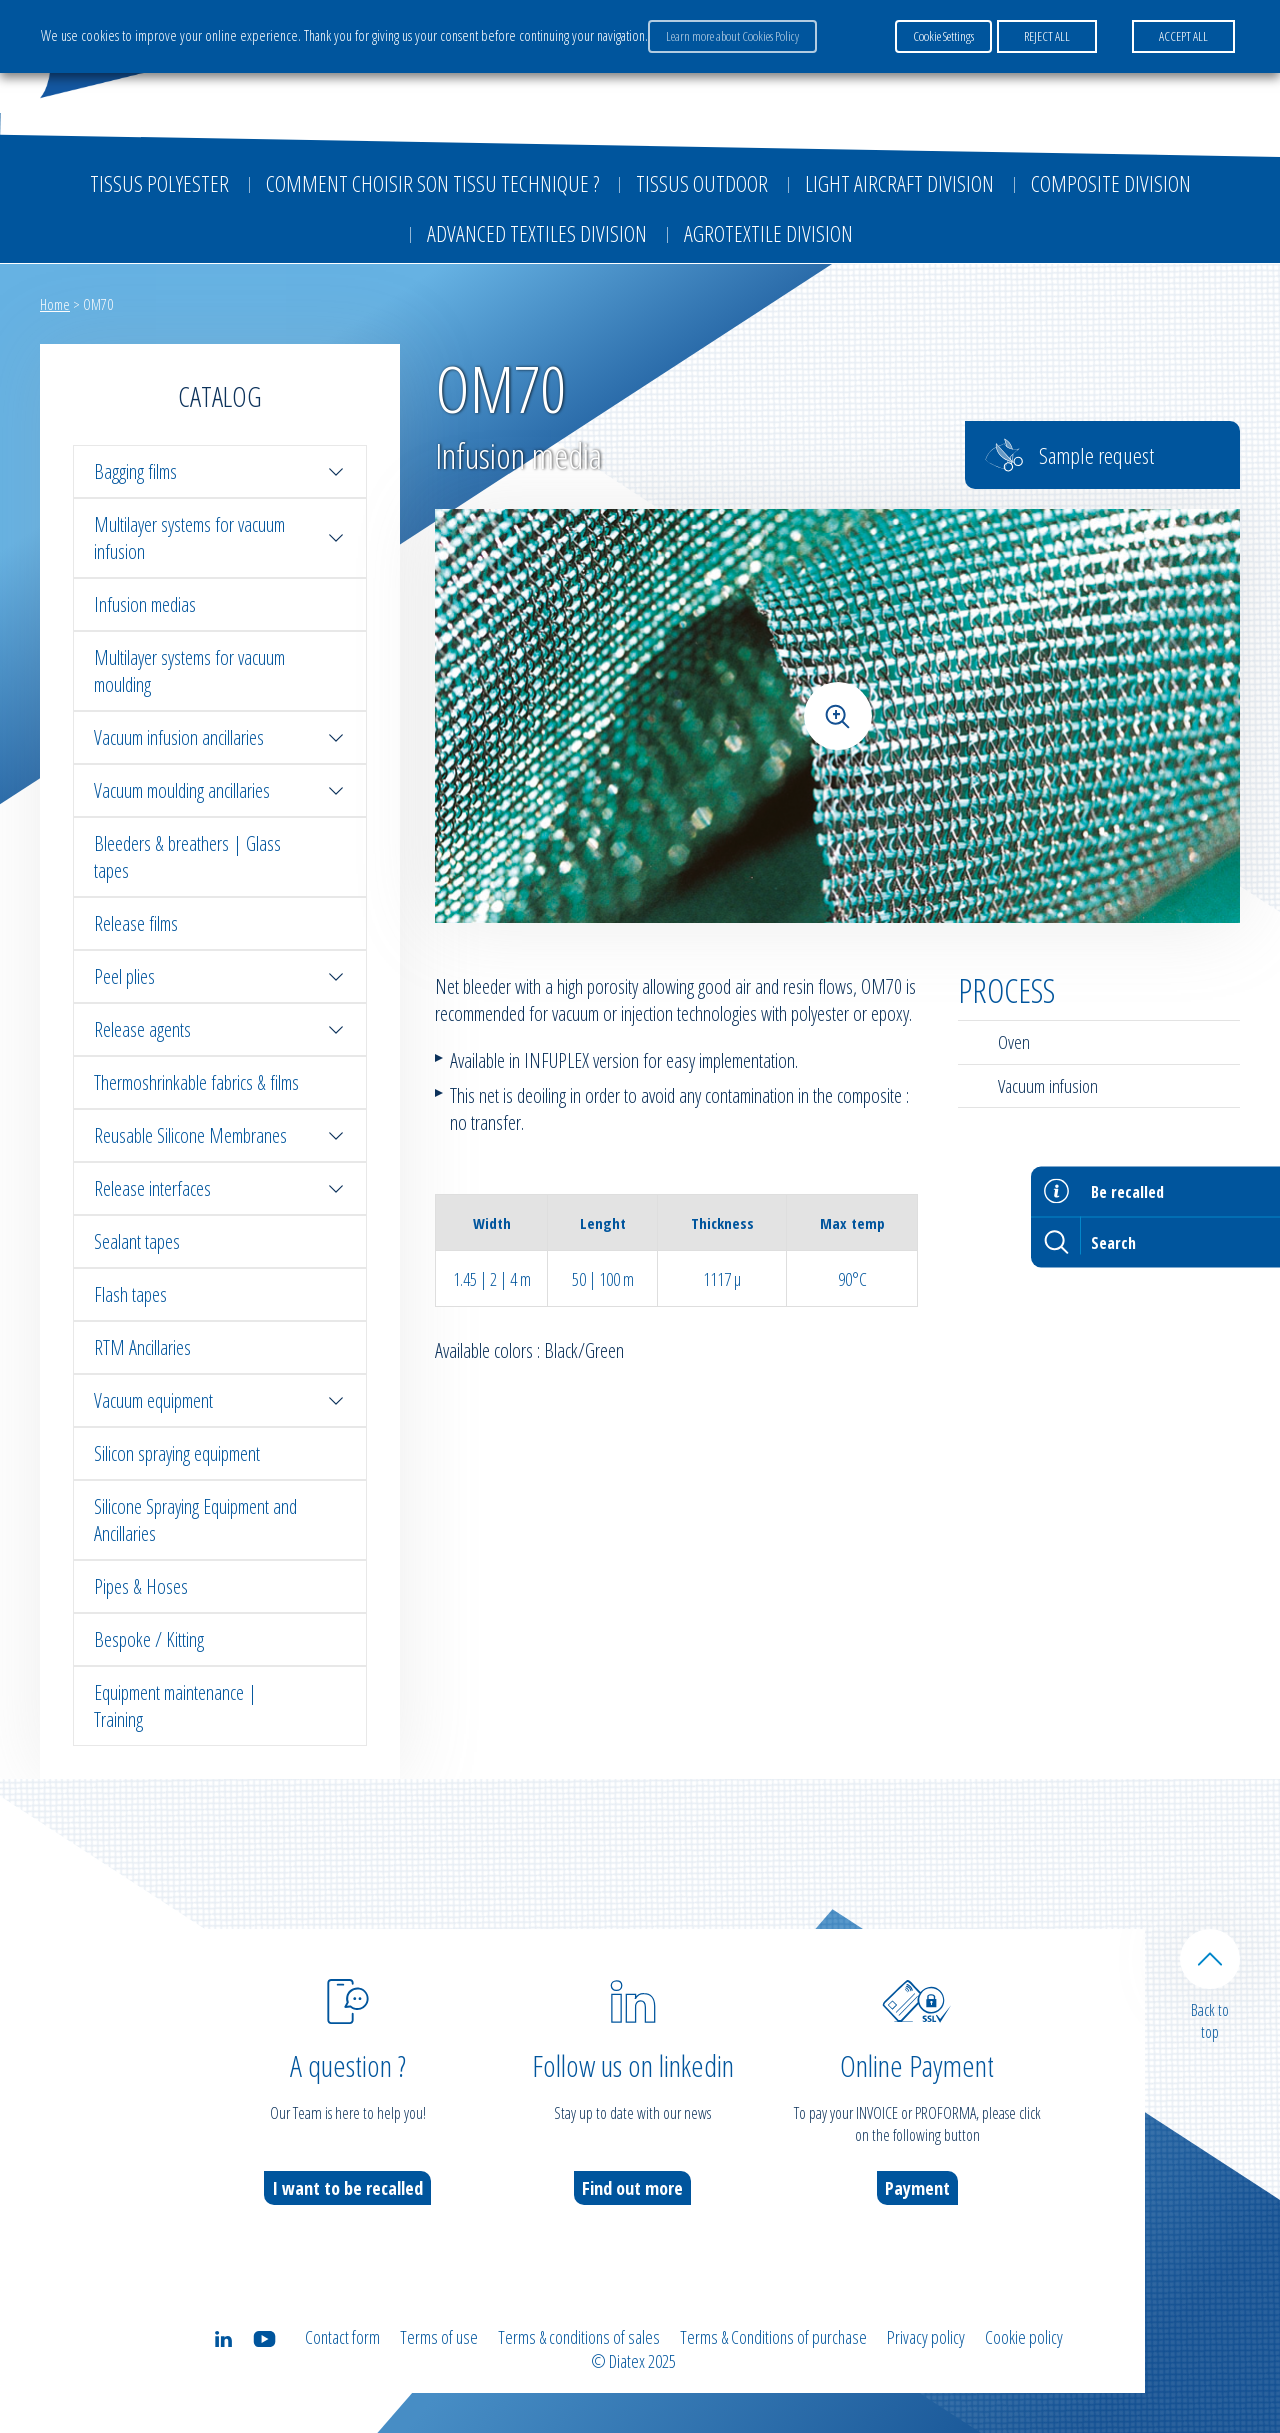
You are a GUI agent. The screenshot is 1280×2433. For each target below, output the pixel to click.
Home (55, 304)
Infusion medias (145, 604)
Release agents (220, 1029)
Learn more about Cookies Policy (732, 36)
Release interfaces (220, 1188)
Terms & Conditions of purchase (773, 2337)
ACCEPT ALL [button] (1183, 36)
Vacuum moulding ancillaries (220, 790)
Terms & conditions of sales (579, 2337)
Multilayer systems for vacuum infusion (220, 538)
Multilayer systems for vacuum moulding (189, 671)
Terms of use (439, 2337)
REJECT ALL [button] (1047, 36)
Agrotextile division (768, 233)
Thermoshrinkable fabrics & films (196, 1082)
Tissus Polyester (159, 183)
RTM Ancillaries (142, 1347)
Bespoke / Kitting (149, 1639)
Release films (136, 923)
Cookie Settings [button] (943, 36)
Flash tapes (130, 1294)
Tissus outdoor (702, 183)
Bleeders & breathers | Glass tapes (187, 857)
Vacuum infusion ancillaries (220, 737)
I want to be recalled (347, 2188)
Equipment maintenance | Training (175, 1706)
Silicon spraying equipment (177, 1453)
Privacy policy (926, 2337)
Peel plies (220, 976)
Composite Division (1111, 183)
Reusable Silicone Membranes (220, 1135)
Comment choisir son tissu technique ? (432, 183)
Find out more (632, 2188)
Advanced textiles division (537, 233)
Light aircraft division (899, 183)
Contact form (342, 2337)
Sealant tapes (137, 1241)
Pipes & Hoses (141, 1586)
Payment (917, 2188)
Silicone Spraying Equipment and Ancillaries (195, 1520)
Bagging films (220, 471)
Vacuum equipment (220, 1400)
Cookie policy (1024, 2337)
